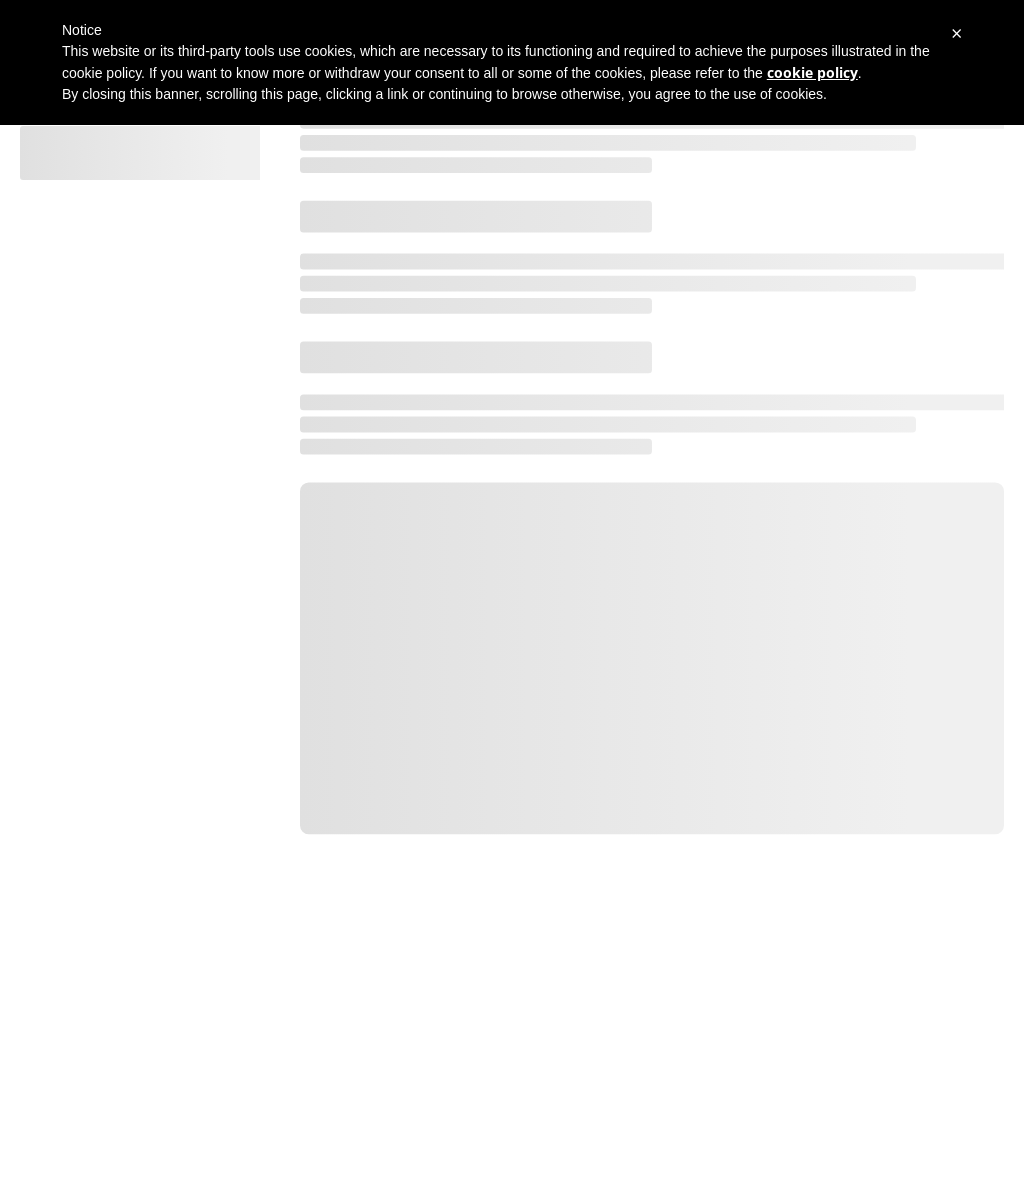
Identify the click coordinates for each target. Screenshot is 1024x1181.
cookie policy (812, 72)
